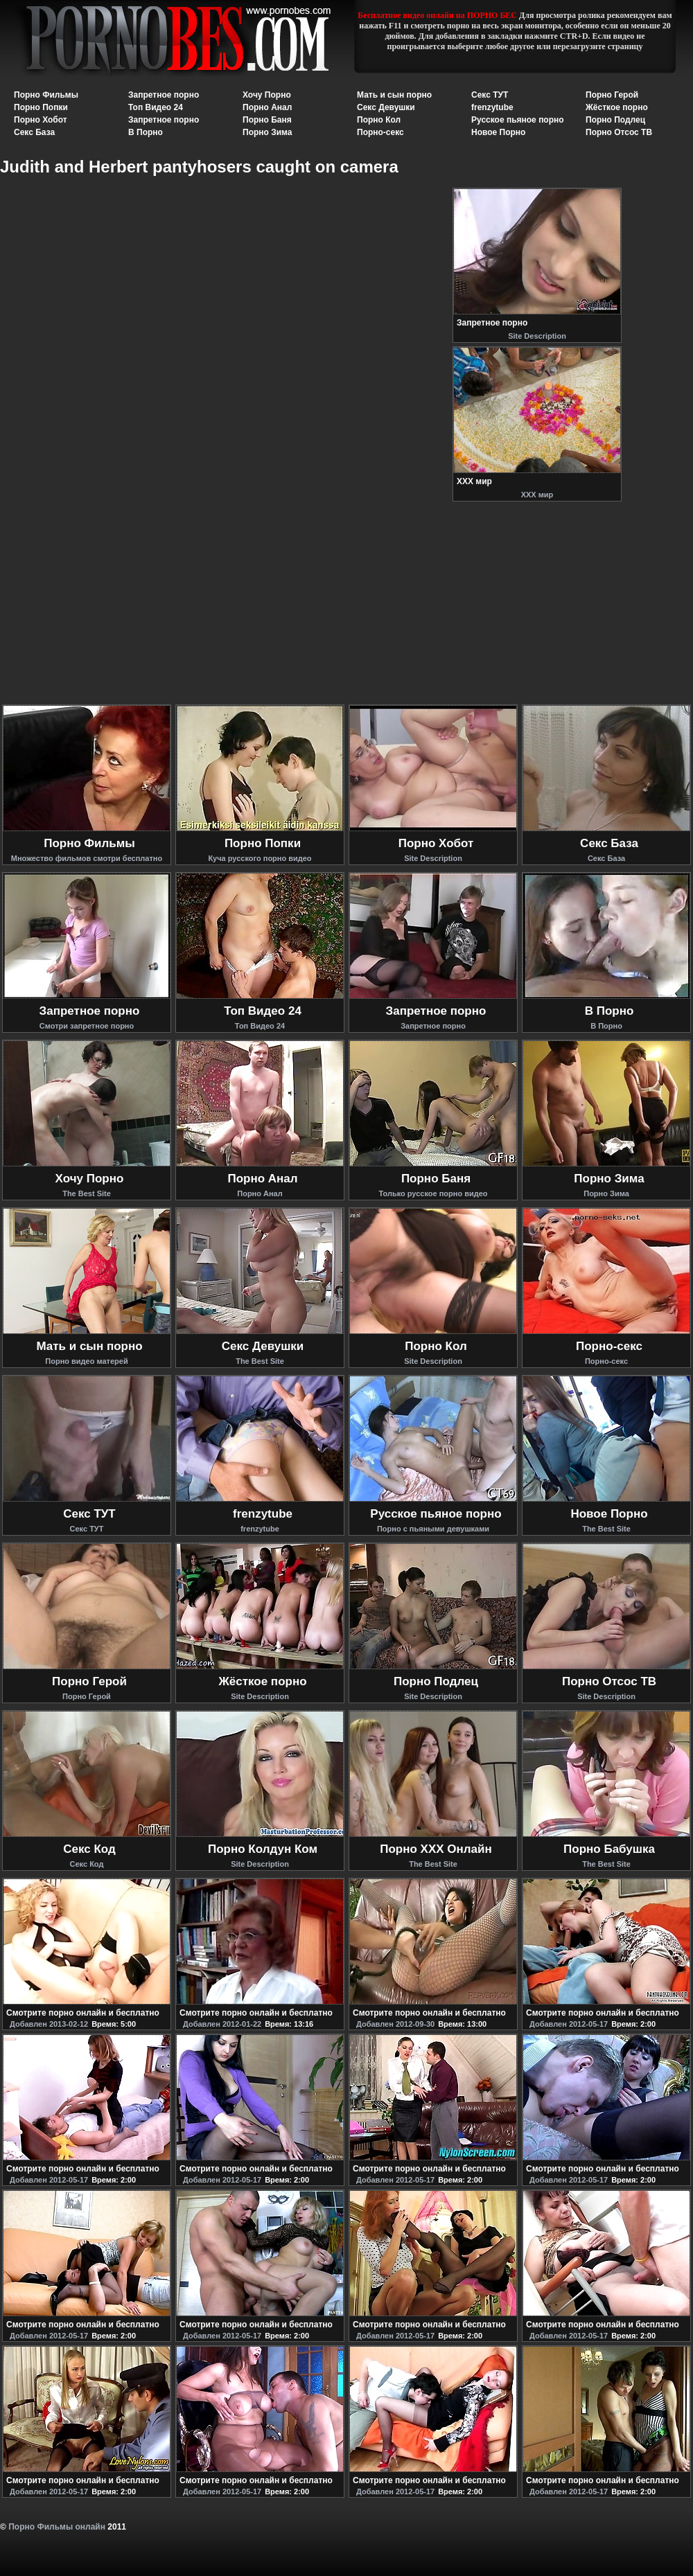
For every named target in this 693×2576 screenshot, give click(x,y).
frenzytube (492, 107)
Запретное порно (163, 95)
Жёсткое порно (617, 107)
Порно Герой (612, 95)
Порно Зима (267, 132)
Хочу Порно (267, 95)
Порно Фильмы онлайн (56, 2527)
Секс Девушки (386, 107)
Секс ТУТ (489, 95)
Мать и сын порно (394, 95)
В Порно (145, 132)
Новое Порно (498, 132)
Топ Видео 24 (155, 107)
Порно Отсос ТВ (619, 132)
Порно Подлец (615, 120)
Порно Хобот (40, 120)
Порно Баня (267, 120)
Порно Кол (379, 120)
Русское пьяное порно (517, 120)
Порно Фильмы (46, 95)
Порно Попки (41, 107)
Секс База (34, 132)
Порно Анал (267, 107)
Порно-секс (380, 132)
